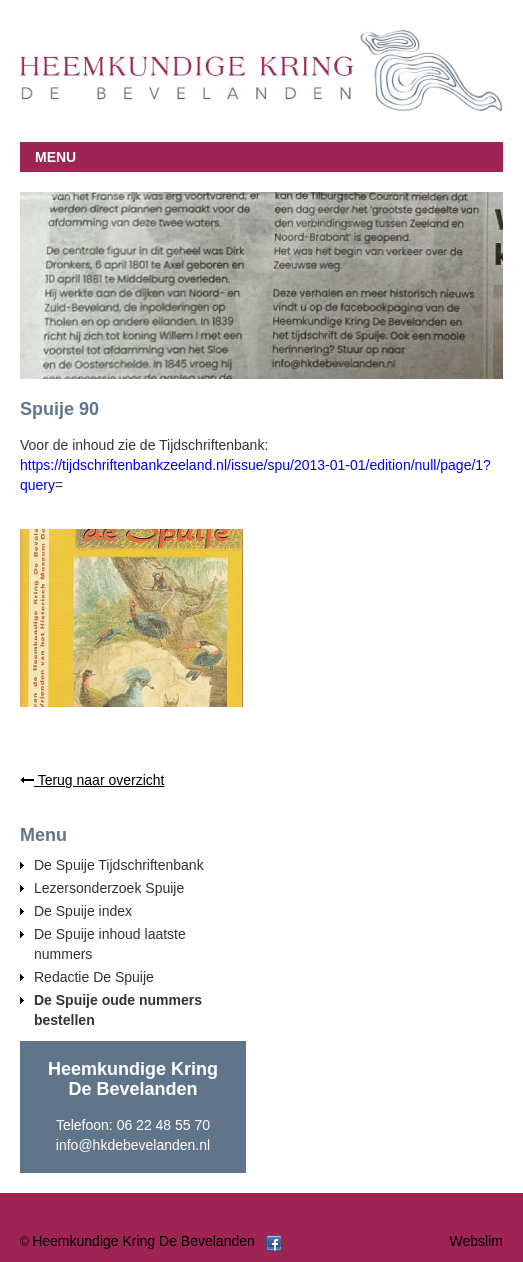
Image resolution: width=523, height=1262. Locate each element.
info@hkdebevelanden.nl (133, 1145)
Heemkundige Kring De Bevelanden (143, 1241)
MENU (55, 157)
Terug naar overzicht (92, 780)
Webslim (476, 1241)
